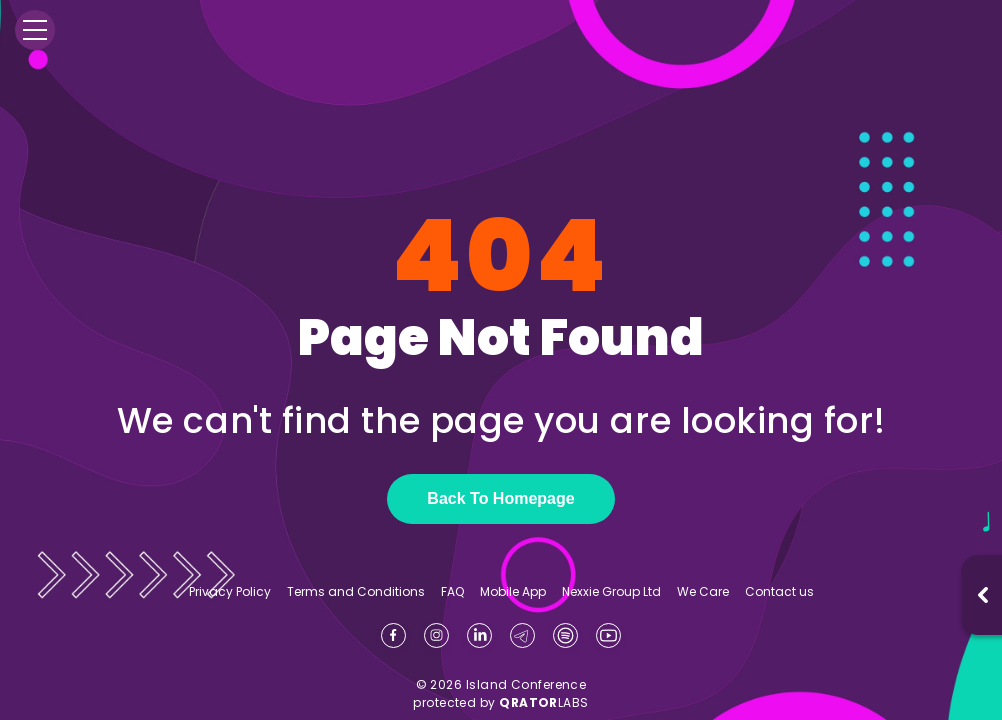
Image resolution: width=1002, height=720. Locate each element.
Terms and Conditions (356, 592)
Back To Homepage (500, 498)
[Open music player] (983, 595)
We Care (703, 592)
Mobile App (513, 592)
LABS (544, 702)
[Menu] (35, 30)
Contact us (779, 591)
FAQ (452, 592)
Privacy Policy (230, 592)
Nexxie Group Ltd (611, 592)
